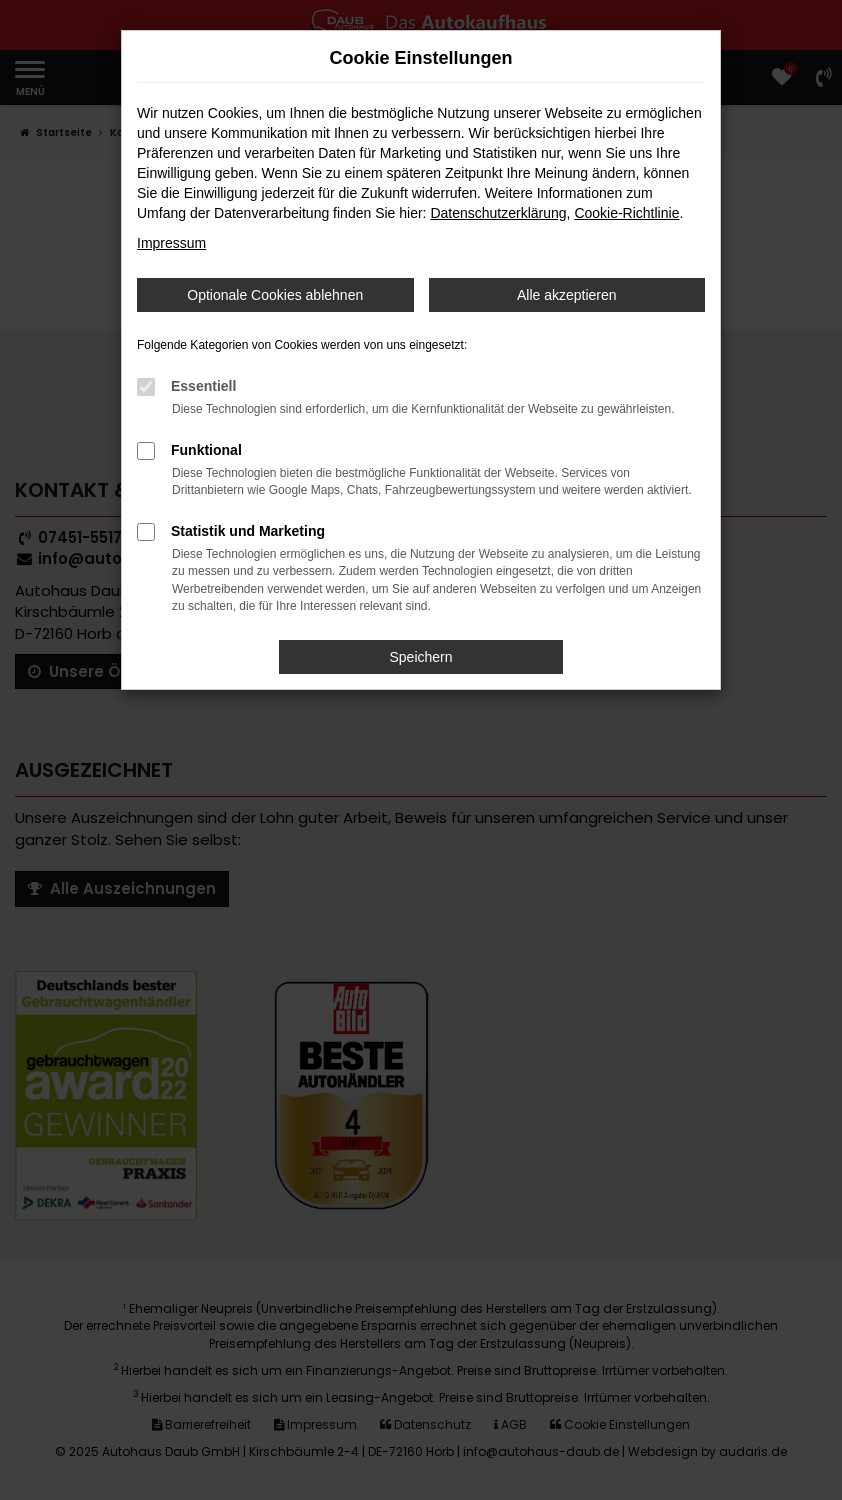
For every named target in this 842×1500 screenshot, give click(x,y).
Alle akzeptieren (567, 295)
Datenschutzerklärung (498, 213)
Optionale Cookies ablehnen (275, 295)
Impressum (171, 243)
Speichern (420, 657)
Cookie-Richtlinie (626, 213)
